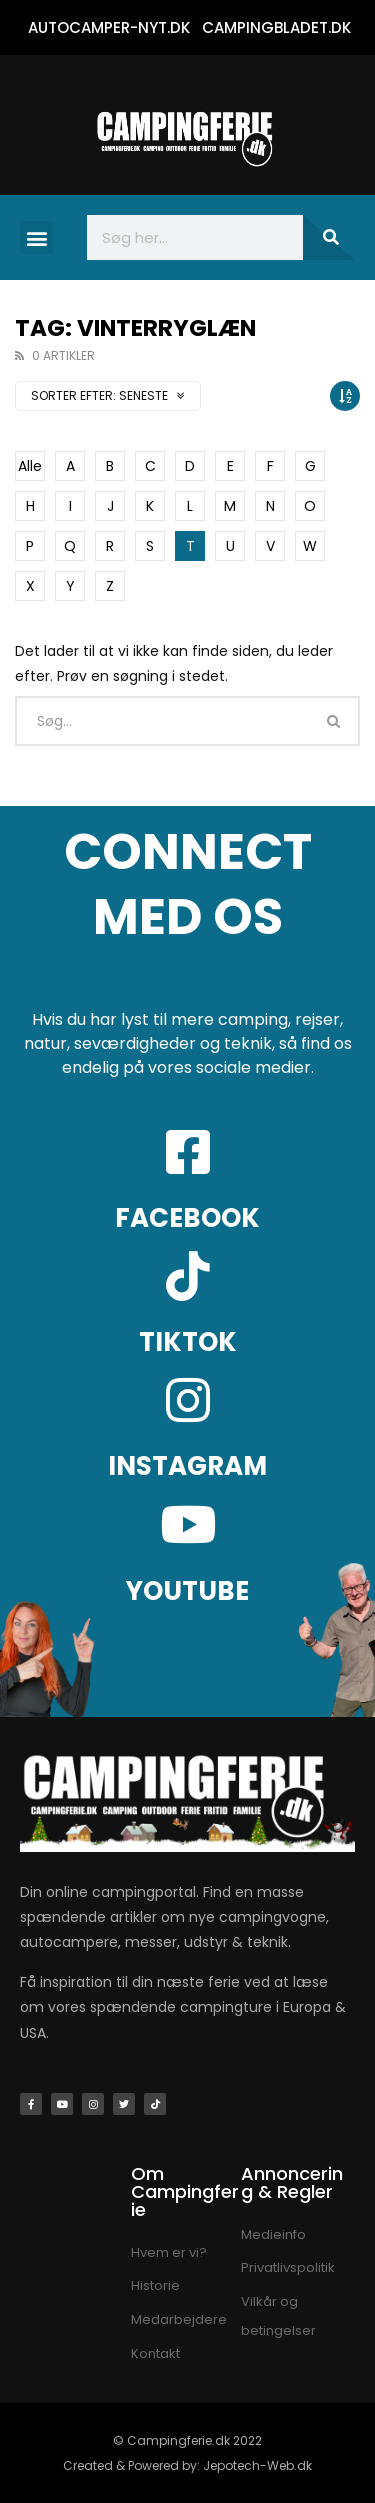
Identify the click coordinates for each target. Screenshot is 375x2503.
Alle (30, 466)
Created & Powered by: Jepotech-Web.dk (187, 2465)
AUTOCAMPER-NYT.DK (109, 27)
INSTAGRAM (187, 1466)
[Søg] (329, 237)
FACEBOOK (187, 1218)
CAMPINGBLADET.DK (276, 27)
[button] (36, 237)
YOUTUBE (187, 1591)
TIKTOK (188, 1342)
